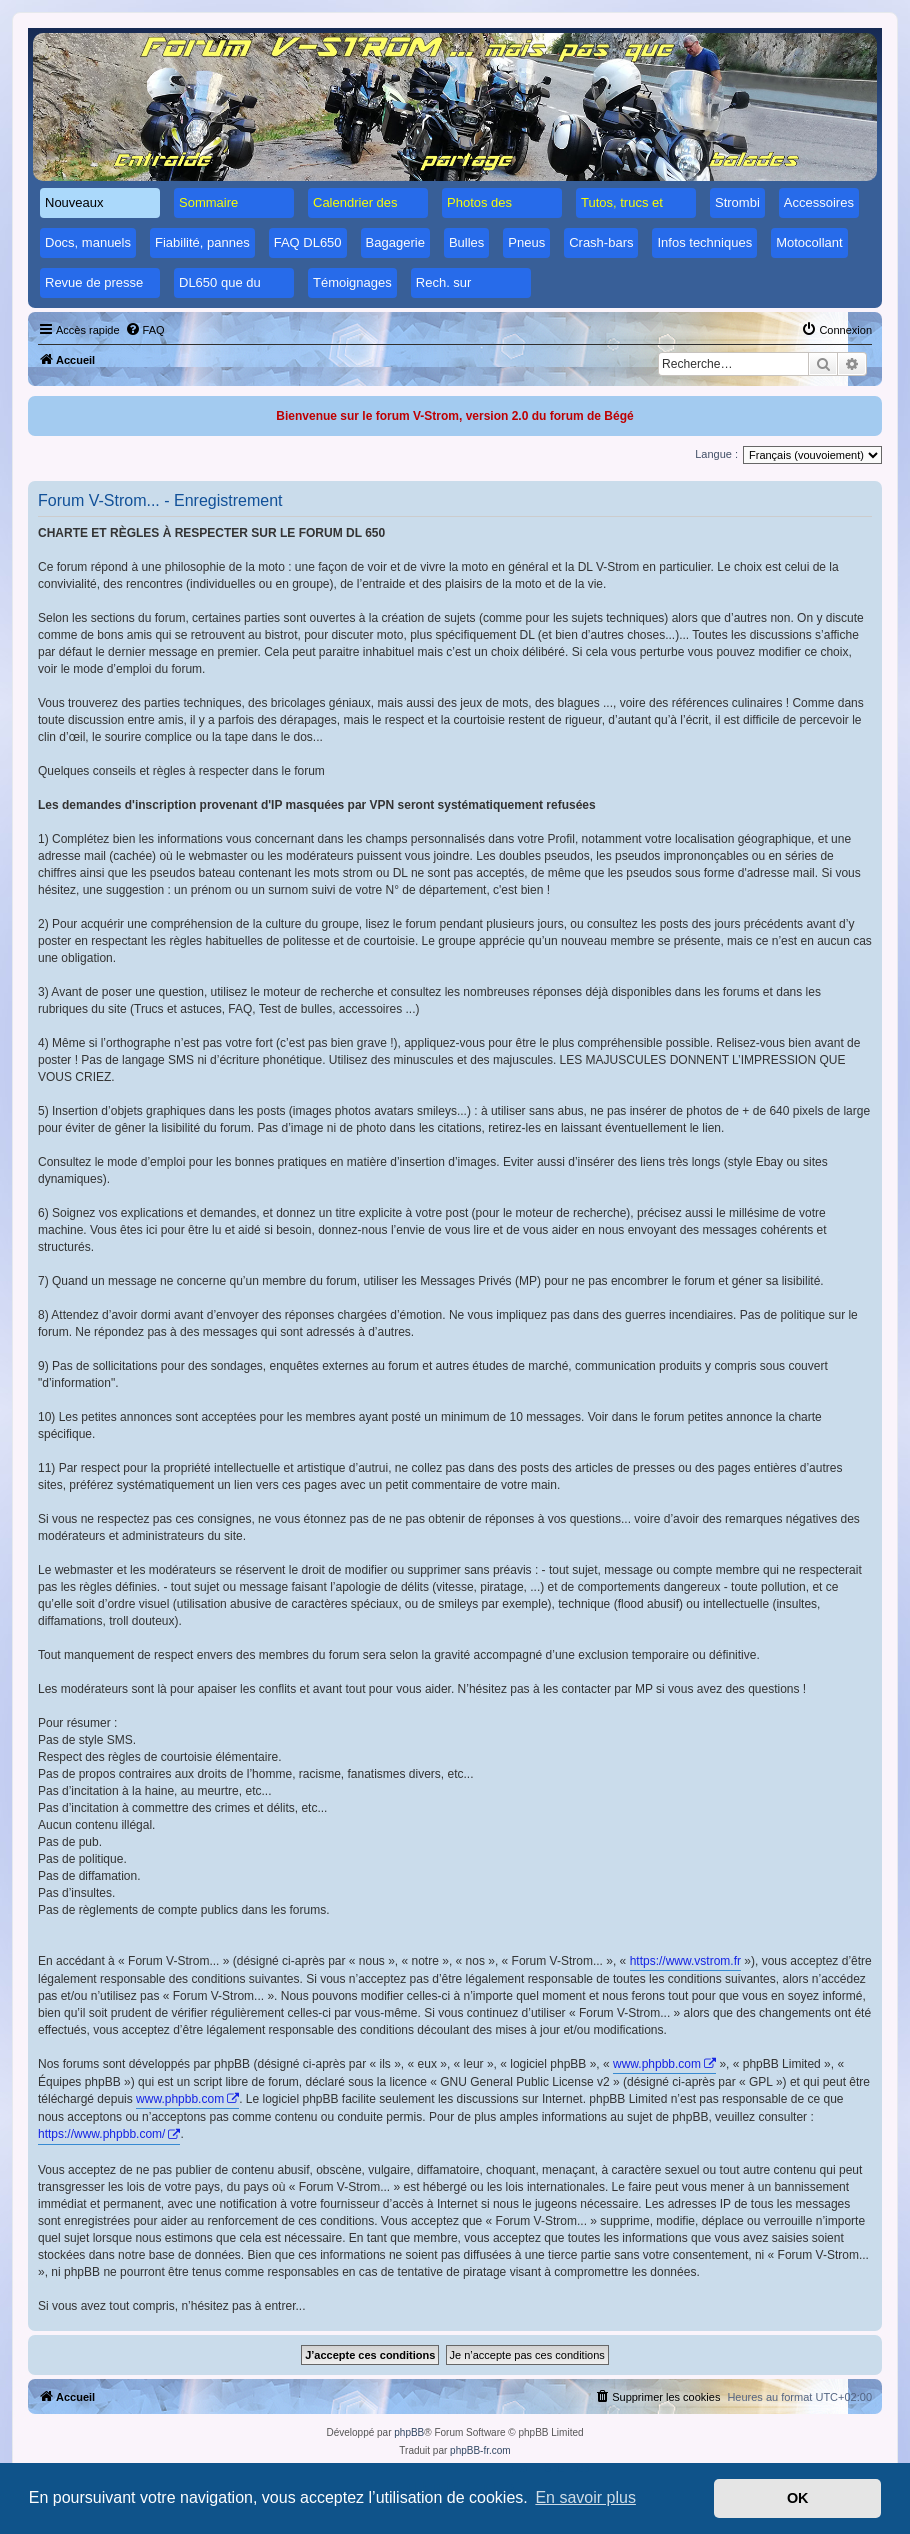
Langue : (716, 454)
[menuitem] (145, 330)
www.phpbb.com (657, 2064)
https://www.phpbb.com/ (101, 2134)
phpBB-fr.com (480, 2450)
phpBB (409, 2432)
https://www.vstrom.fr (685, 1961)
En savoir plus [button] (585, 2497)
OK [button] (798, 2498)
